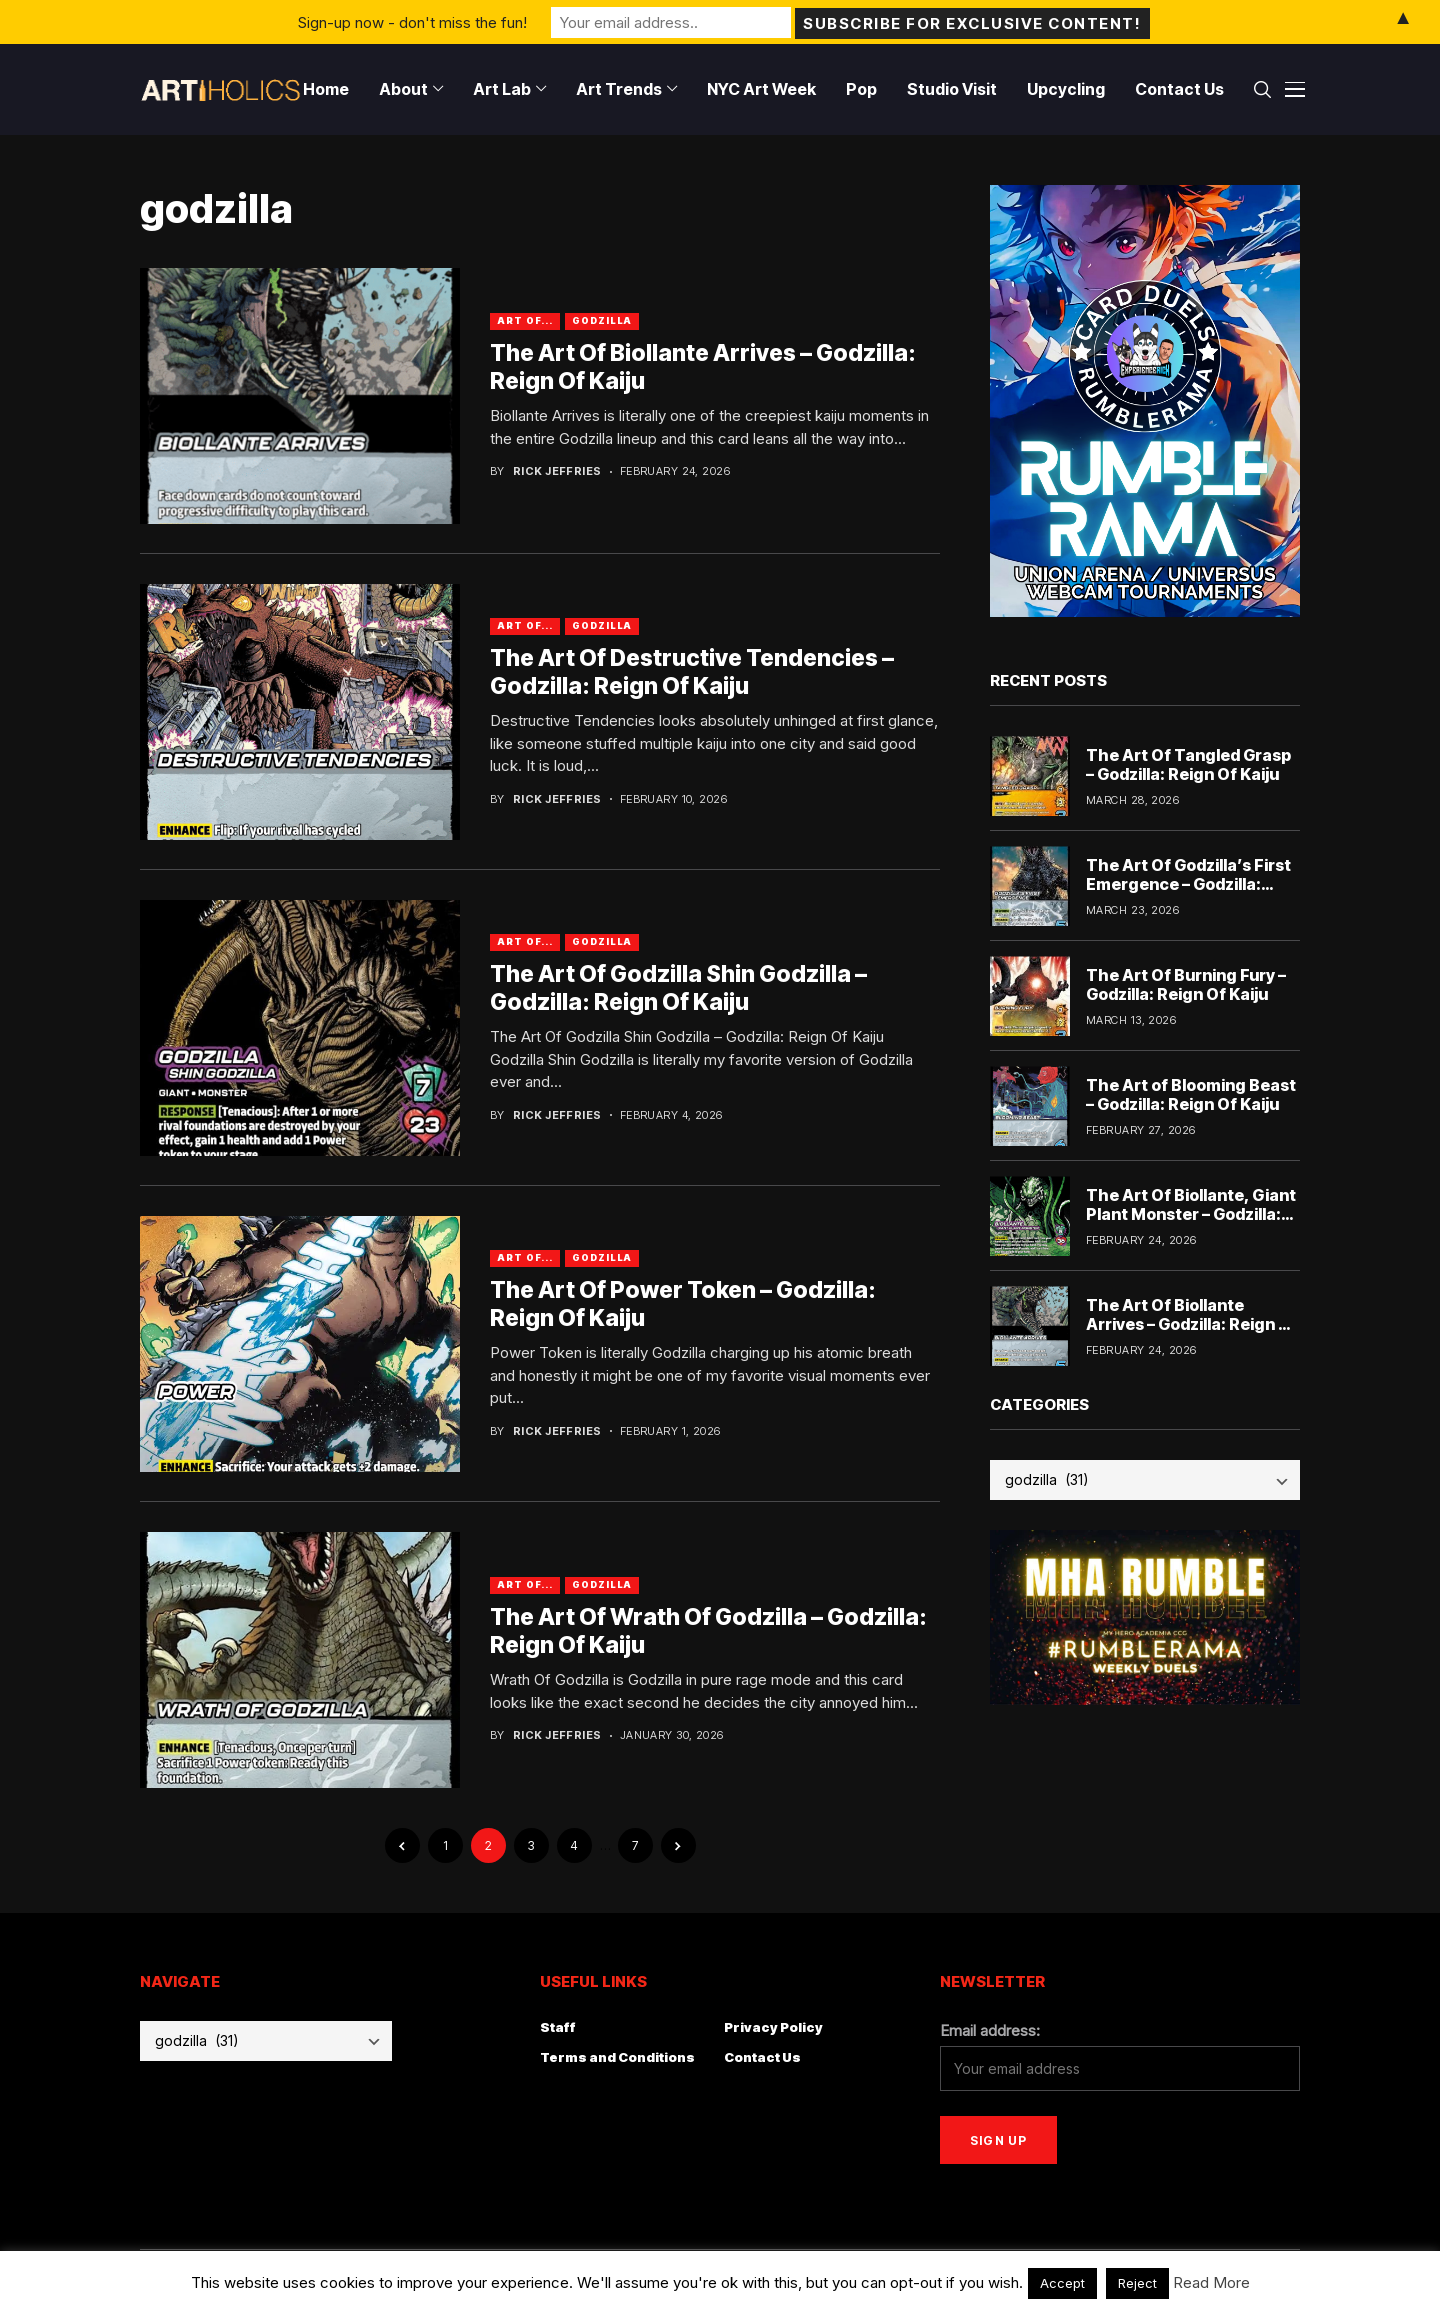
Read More (1211, 2282)
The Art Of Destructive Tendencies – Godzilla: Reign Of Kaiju (692, 672)
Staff (558, 2027)
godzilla (602, 320)
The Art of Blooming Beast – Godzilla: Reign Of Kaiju (1191, 1094)
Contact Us (762, 2057)
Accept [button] (1062, 2283)
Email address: (990, 2030)
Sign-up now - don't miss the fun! (412, 21)
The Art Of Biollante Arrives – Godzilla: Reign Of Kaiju (1192, 1324)
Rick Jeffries (557, 471)
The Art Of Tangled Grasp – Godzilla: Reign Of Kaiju (1188, 764)
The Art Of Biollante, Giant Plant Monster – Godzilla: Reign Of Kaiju (1191, 1214)
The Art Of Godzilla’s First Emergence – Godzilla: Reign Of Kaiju (1188, 884)
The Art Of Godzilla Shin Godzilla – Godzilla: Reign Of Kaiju (678, 988)
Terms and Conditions (617, 2057)
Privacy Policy (773, 2027)
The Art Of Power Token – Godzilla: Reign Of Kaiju (683, 1304)
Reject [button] (1137, 2283)
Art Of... (525, 320)
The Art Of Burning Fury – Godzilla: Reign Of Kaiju (1186, 984)
